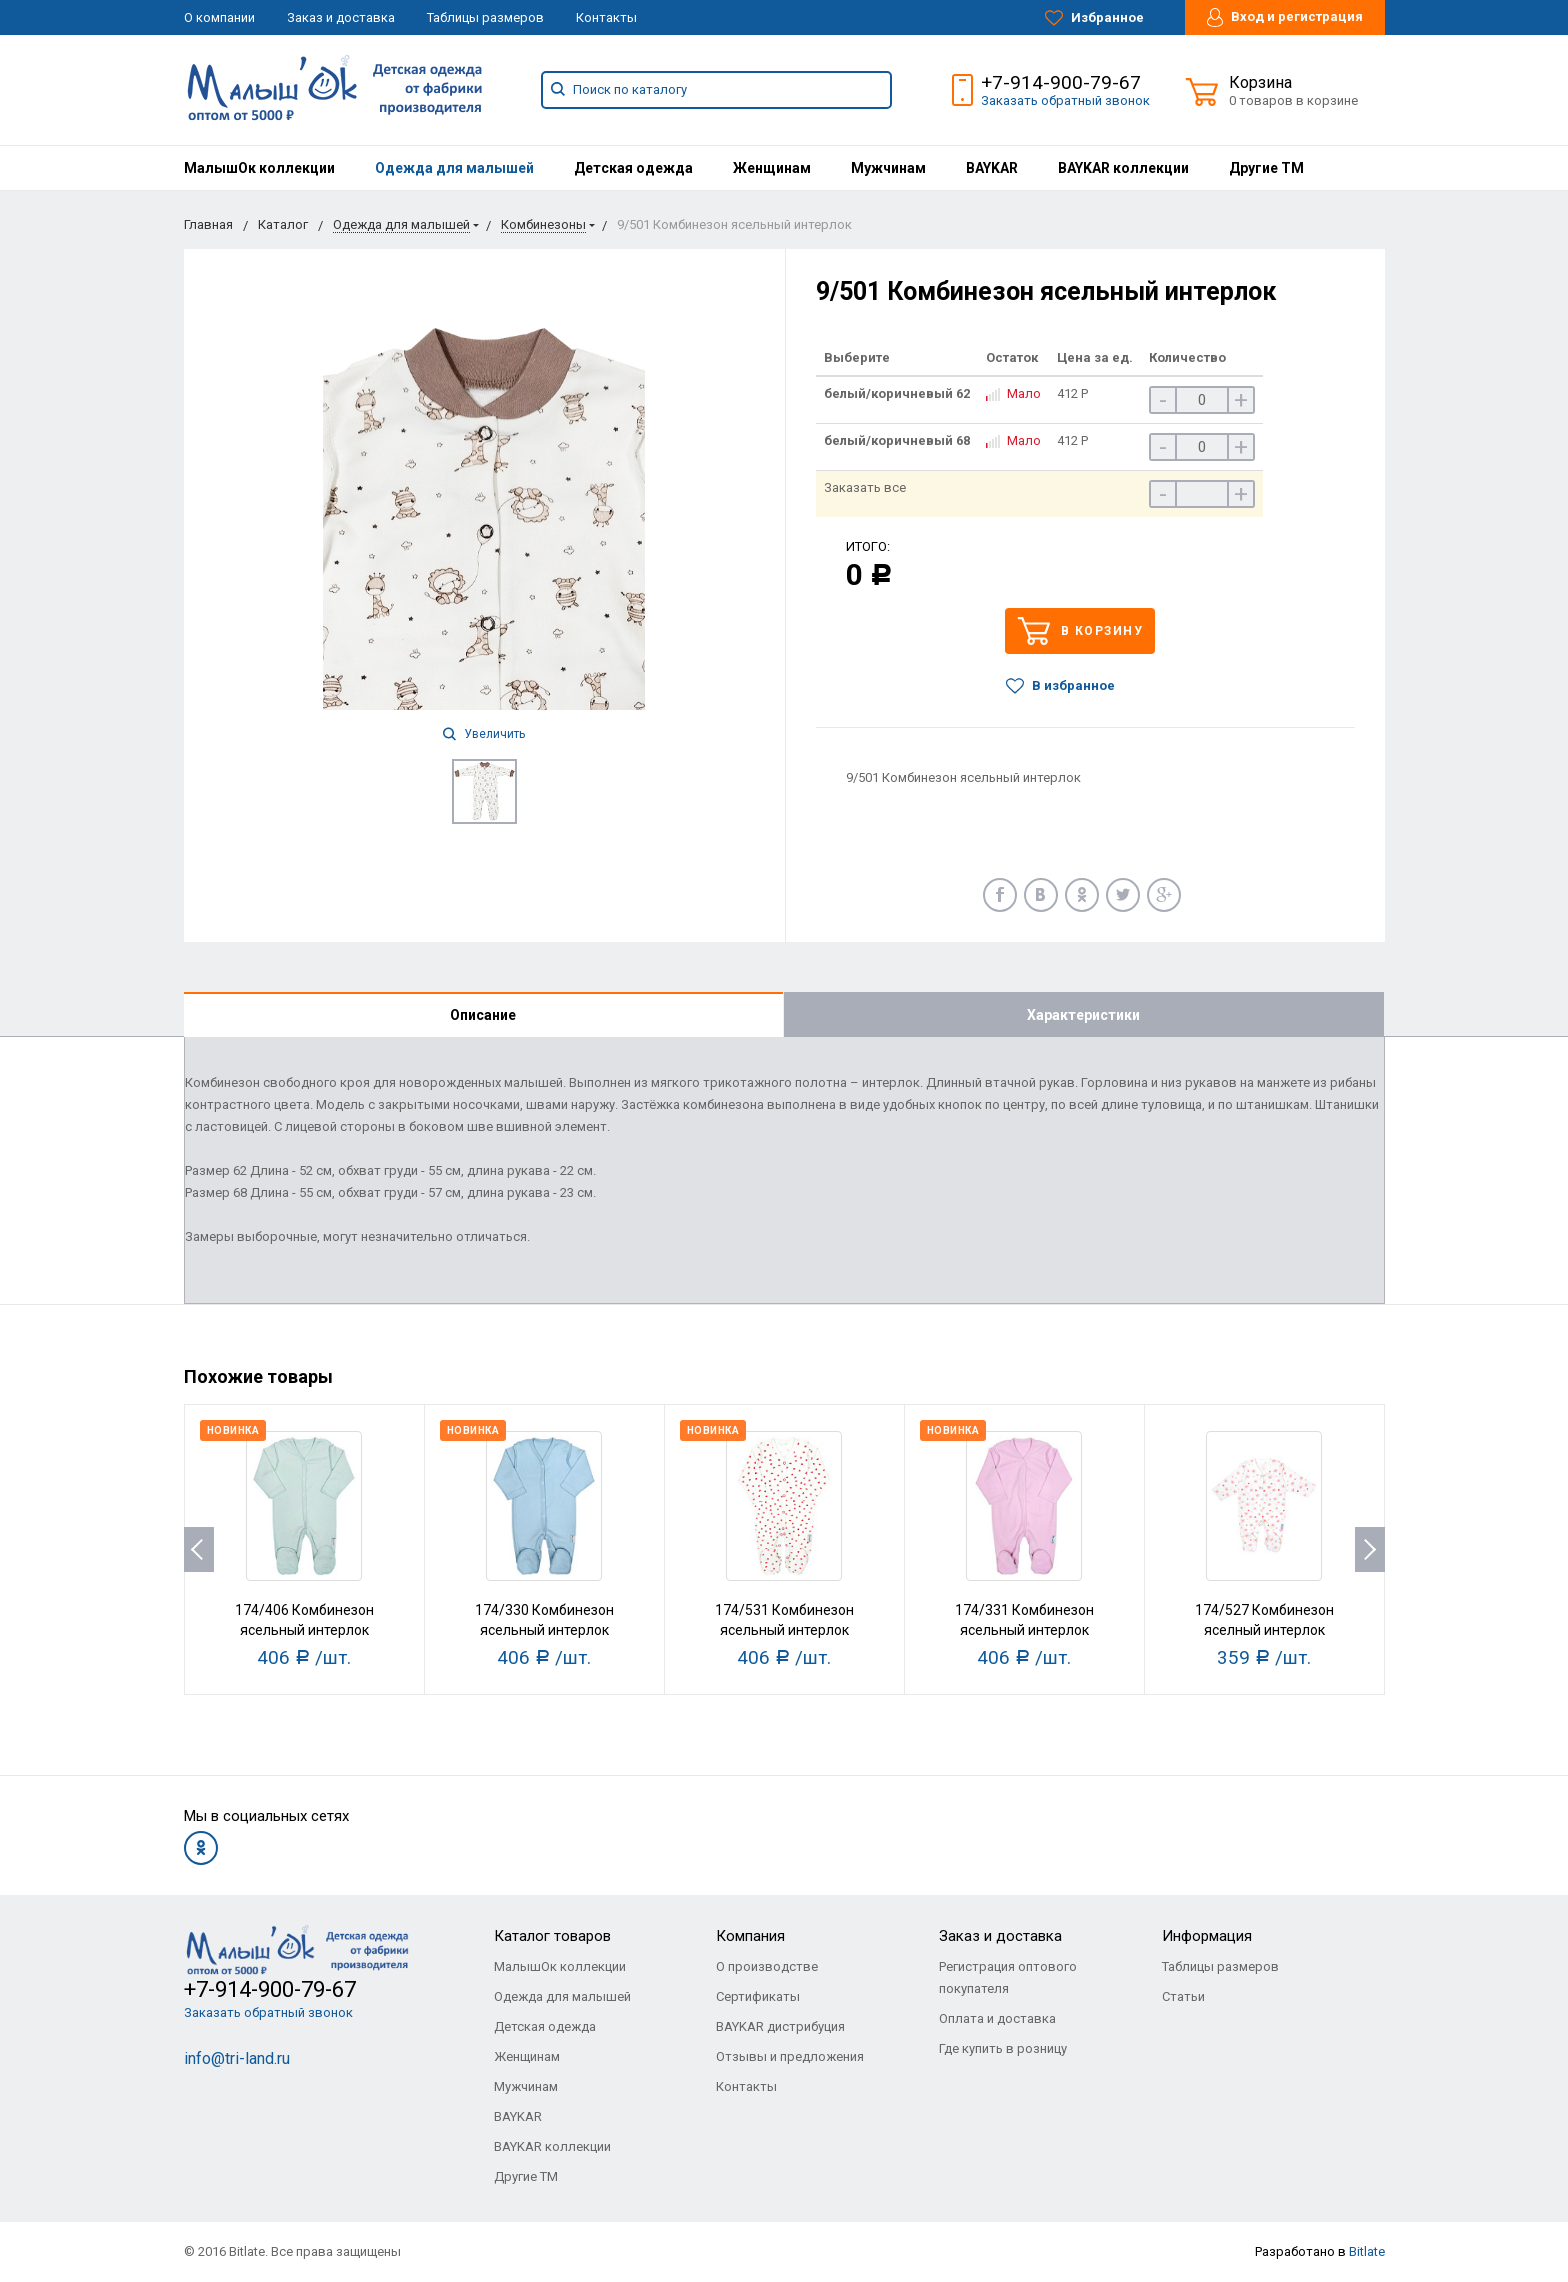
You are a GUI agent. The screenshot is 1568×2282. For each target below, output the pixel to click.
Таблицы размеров (485, 17)
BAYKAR (992, 168)
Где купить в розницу (1003, 2048)
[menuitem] (259, 168)
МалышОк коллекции (259, 168)
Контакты (606, 17)
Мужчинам (888, 168)
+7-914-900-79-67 (1061, 82)
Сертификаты (758, 1996)
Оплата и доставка (997, 2018)
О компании (219, 17)
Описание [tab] (483, 1015)
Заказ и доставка (341, 17)
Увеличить (484, 734)
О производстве (767, 1966)
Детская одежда (633, 168)
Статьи (1183, 1996)
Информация (1207, 1936)
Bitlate (1367, 2251)
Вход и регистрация (1285, 17)
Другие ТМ (1266, 168)
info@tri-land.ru (237, 2058)
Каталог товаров (552, 1936)
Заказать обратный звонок (1065, 100)
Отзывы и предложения (790, 2056)
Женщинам (772, 168)
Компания (750, 1936)
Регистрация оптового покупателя (1008, 1977)
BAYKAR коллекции (1123, 168)
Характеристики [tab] (1083, 1015)
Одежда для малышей (454, 168)
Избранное (1094, 18)
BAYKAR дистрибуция (780, 2026)
